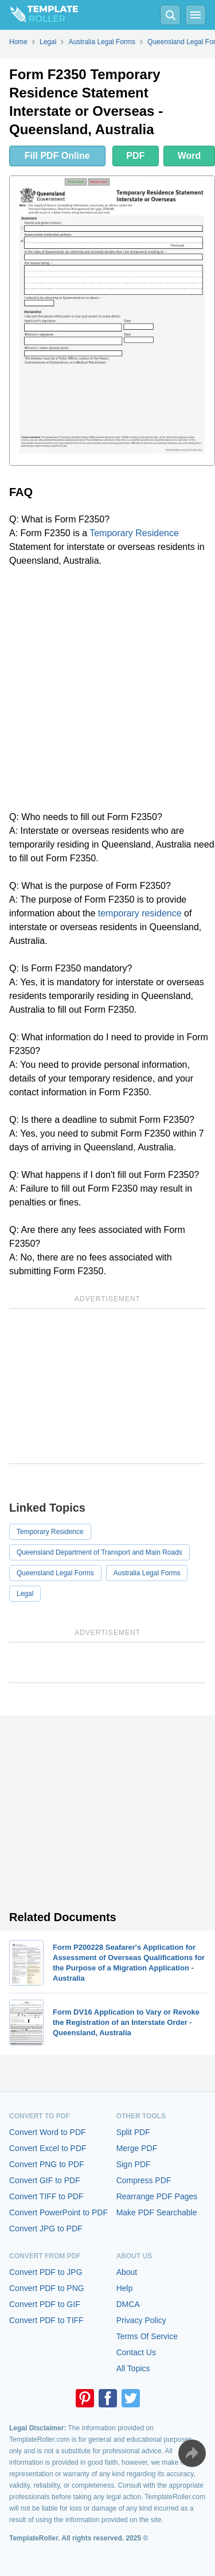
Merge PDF (137, 2148)
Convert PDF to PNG (46, 2288)
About (127, 2272)
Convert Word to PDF (47, 2132)
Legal (25, 1594)
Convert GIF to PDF (44, 2180)
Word (189, 156)
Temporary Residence (134, 533)
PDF (135, 156)
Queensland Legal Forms (55, 1573)
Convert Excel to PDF (48, 2148)
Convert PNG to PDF (46, 2164)
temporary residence (140, 913)
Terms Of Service (147, 2336)
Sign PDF (133, 2164)
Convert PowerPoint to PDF (58, 2212)
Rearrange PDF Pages (157, 2196)
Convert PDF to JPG (46, 2272)
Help (124, 2288)
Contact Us (136, 2352)
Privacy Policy (141, 2320)
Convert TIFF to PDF (46, 2196)
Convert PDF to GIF (44, 2304)
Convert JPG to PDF (46, 2228)
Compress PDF (143, 2180)
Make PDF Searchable (156, 2212)
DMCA (128, 2304)
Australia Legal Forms (147, 1573)
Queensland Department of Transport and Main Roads (99, 1552)
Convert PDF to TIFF (46, 2320)
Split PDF (133, 2132)
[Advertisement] (107, 689)
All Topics (133, 2368)
